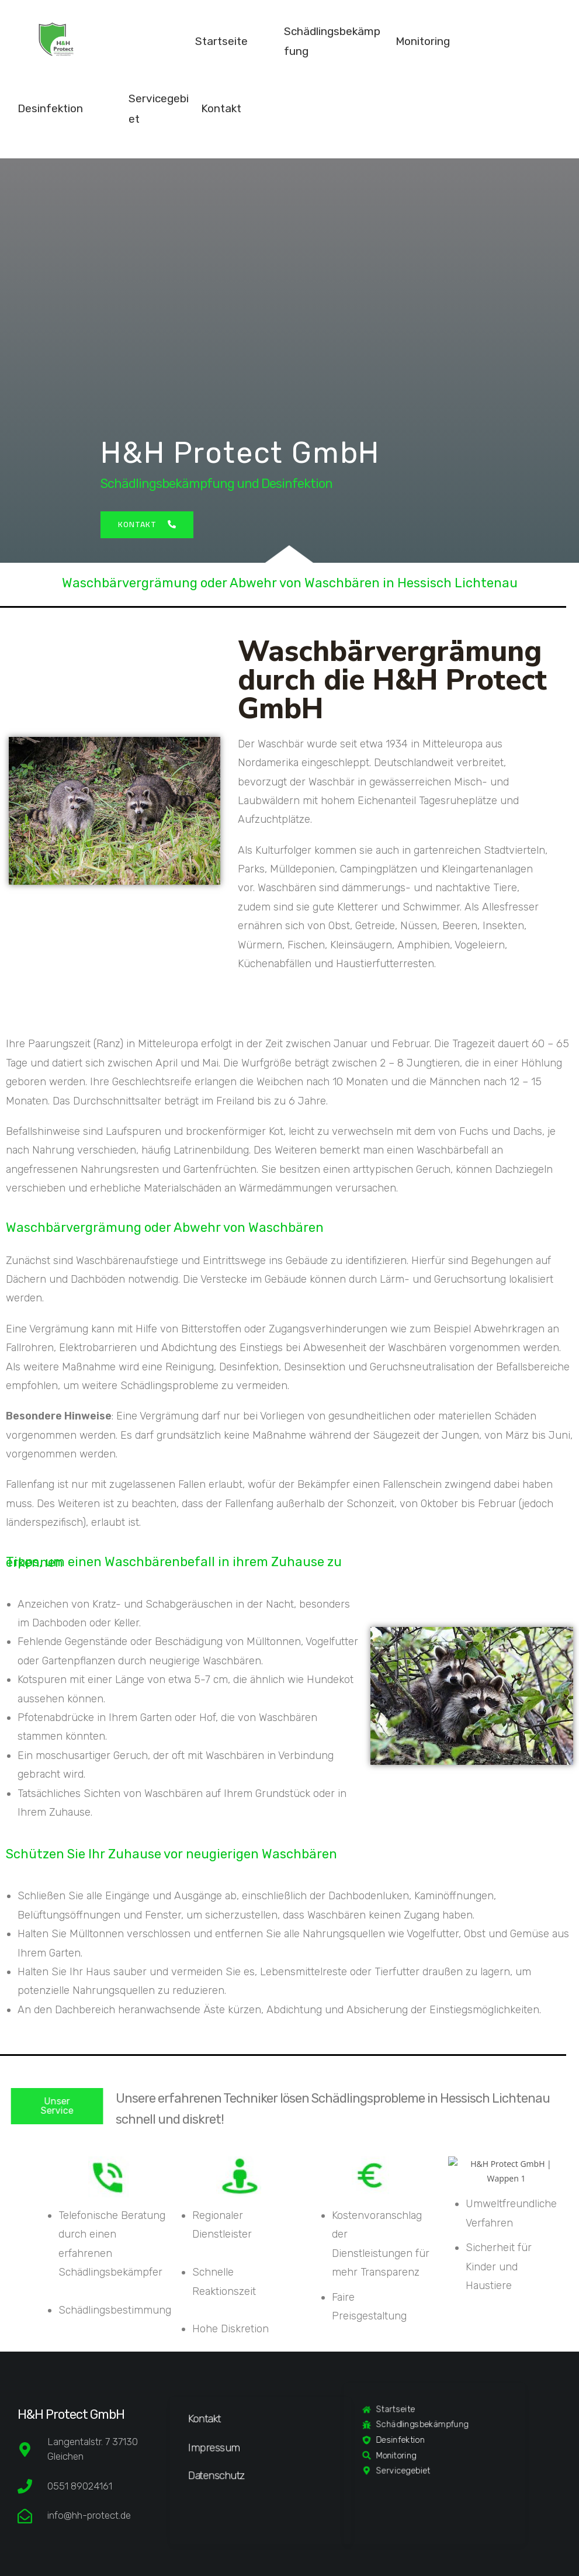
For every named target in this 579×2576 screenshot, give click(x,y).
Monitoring (423, 41)
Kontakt (221, 108)
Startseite (221, 41)
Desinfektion (50, 108)
